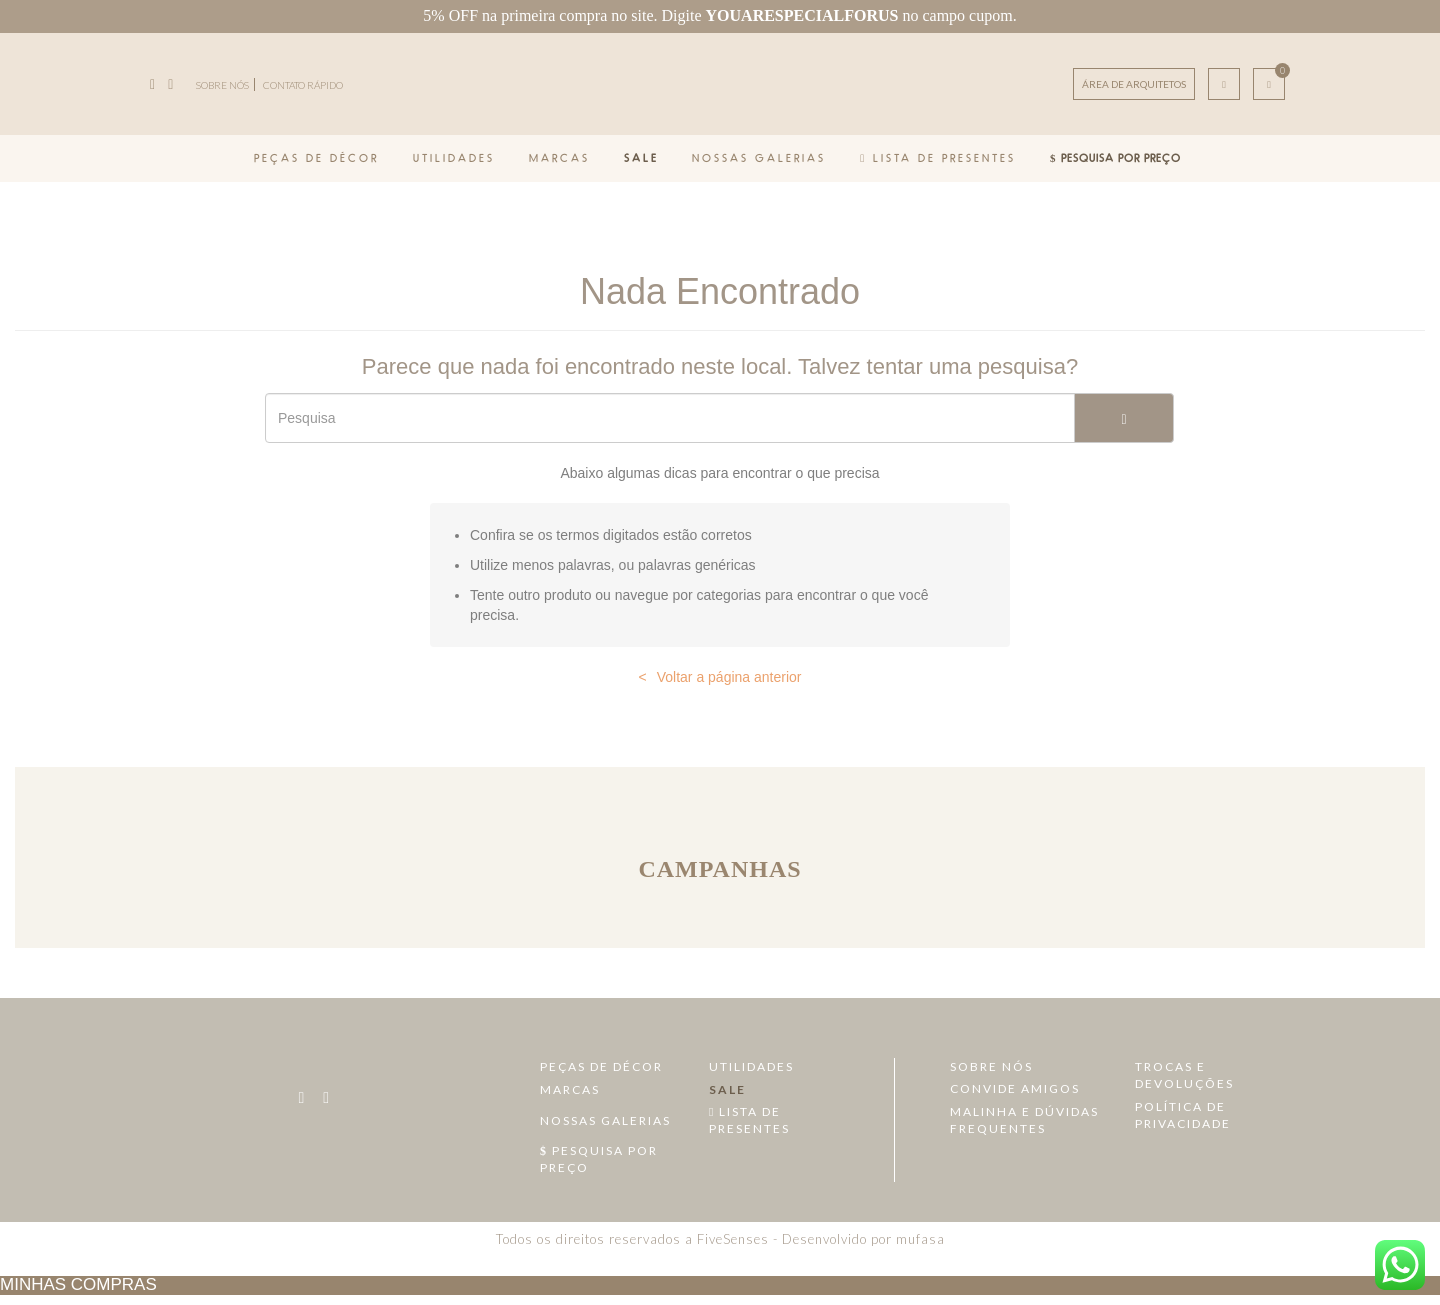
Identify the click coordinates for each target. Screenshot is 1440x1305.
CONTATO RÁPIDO (303, 85)
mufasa (920, 1239)
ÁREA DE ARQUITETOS (1134, 84)
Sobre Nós (991, 1066)
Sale (641, 157)
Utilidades (454, 157)
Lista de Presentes (938, 157)
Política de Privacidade (1183, 1115)
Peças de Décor (316, 157)
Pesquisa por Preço (1115, 157)
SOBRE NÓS (222, 85)
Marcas (559, 157)
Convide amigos (1015, 1088)
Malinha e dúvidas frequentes (1024, 1120)
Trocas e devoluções (1184, 1075)
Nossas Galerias (759, 157)
